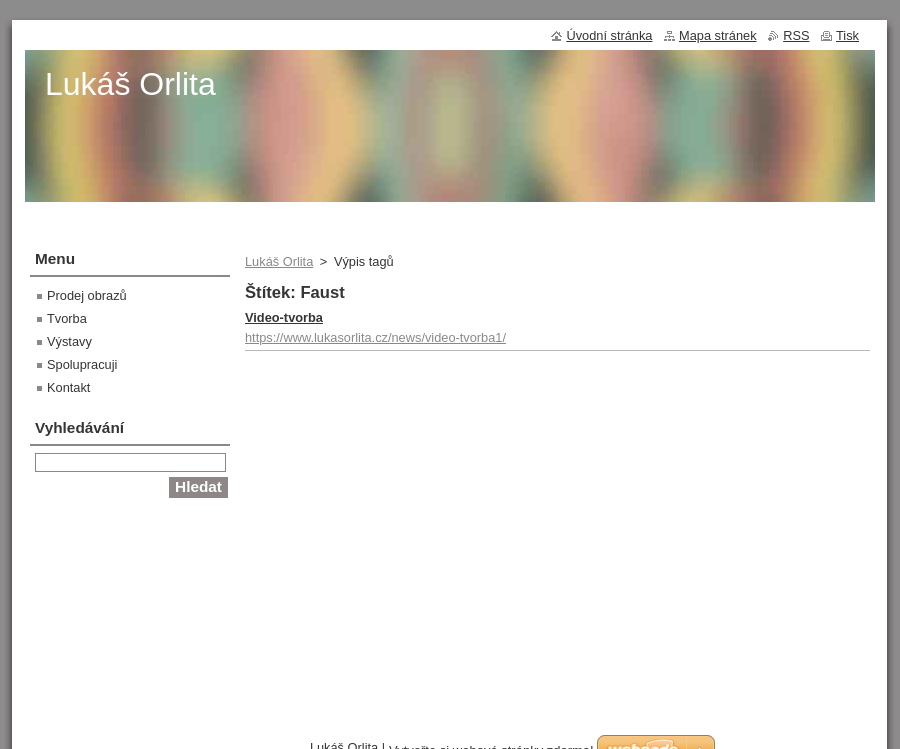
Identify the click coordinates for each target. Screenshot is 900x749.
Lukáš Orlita (279, 261)
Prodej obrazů (87, 295)
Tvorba (67, 318)
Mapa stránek (718, 35)
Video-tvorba (284, 317)
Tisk (847, 35)
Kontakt (68, 387)
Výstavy (69, 341)
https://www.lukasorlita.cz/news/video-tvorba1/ (375, 337)
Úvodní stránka (609, 35)
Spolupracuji (82, 364)
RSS (796, 35)
